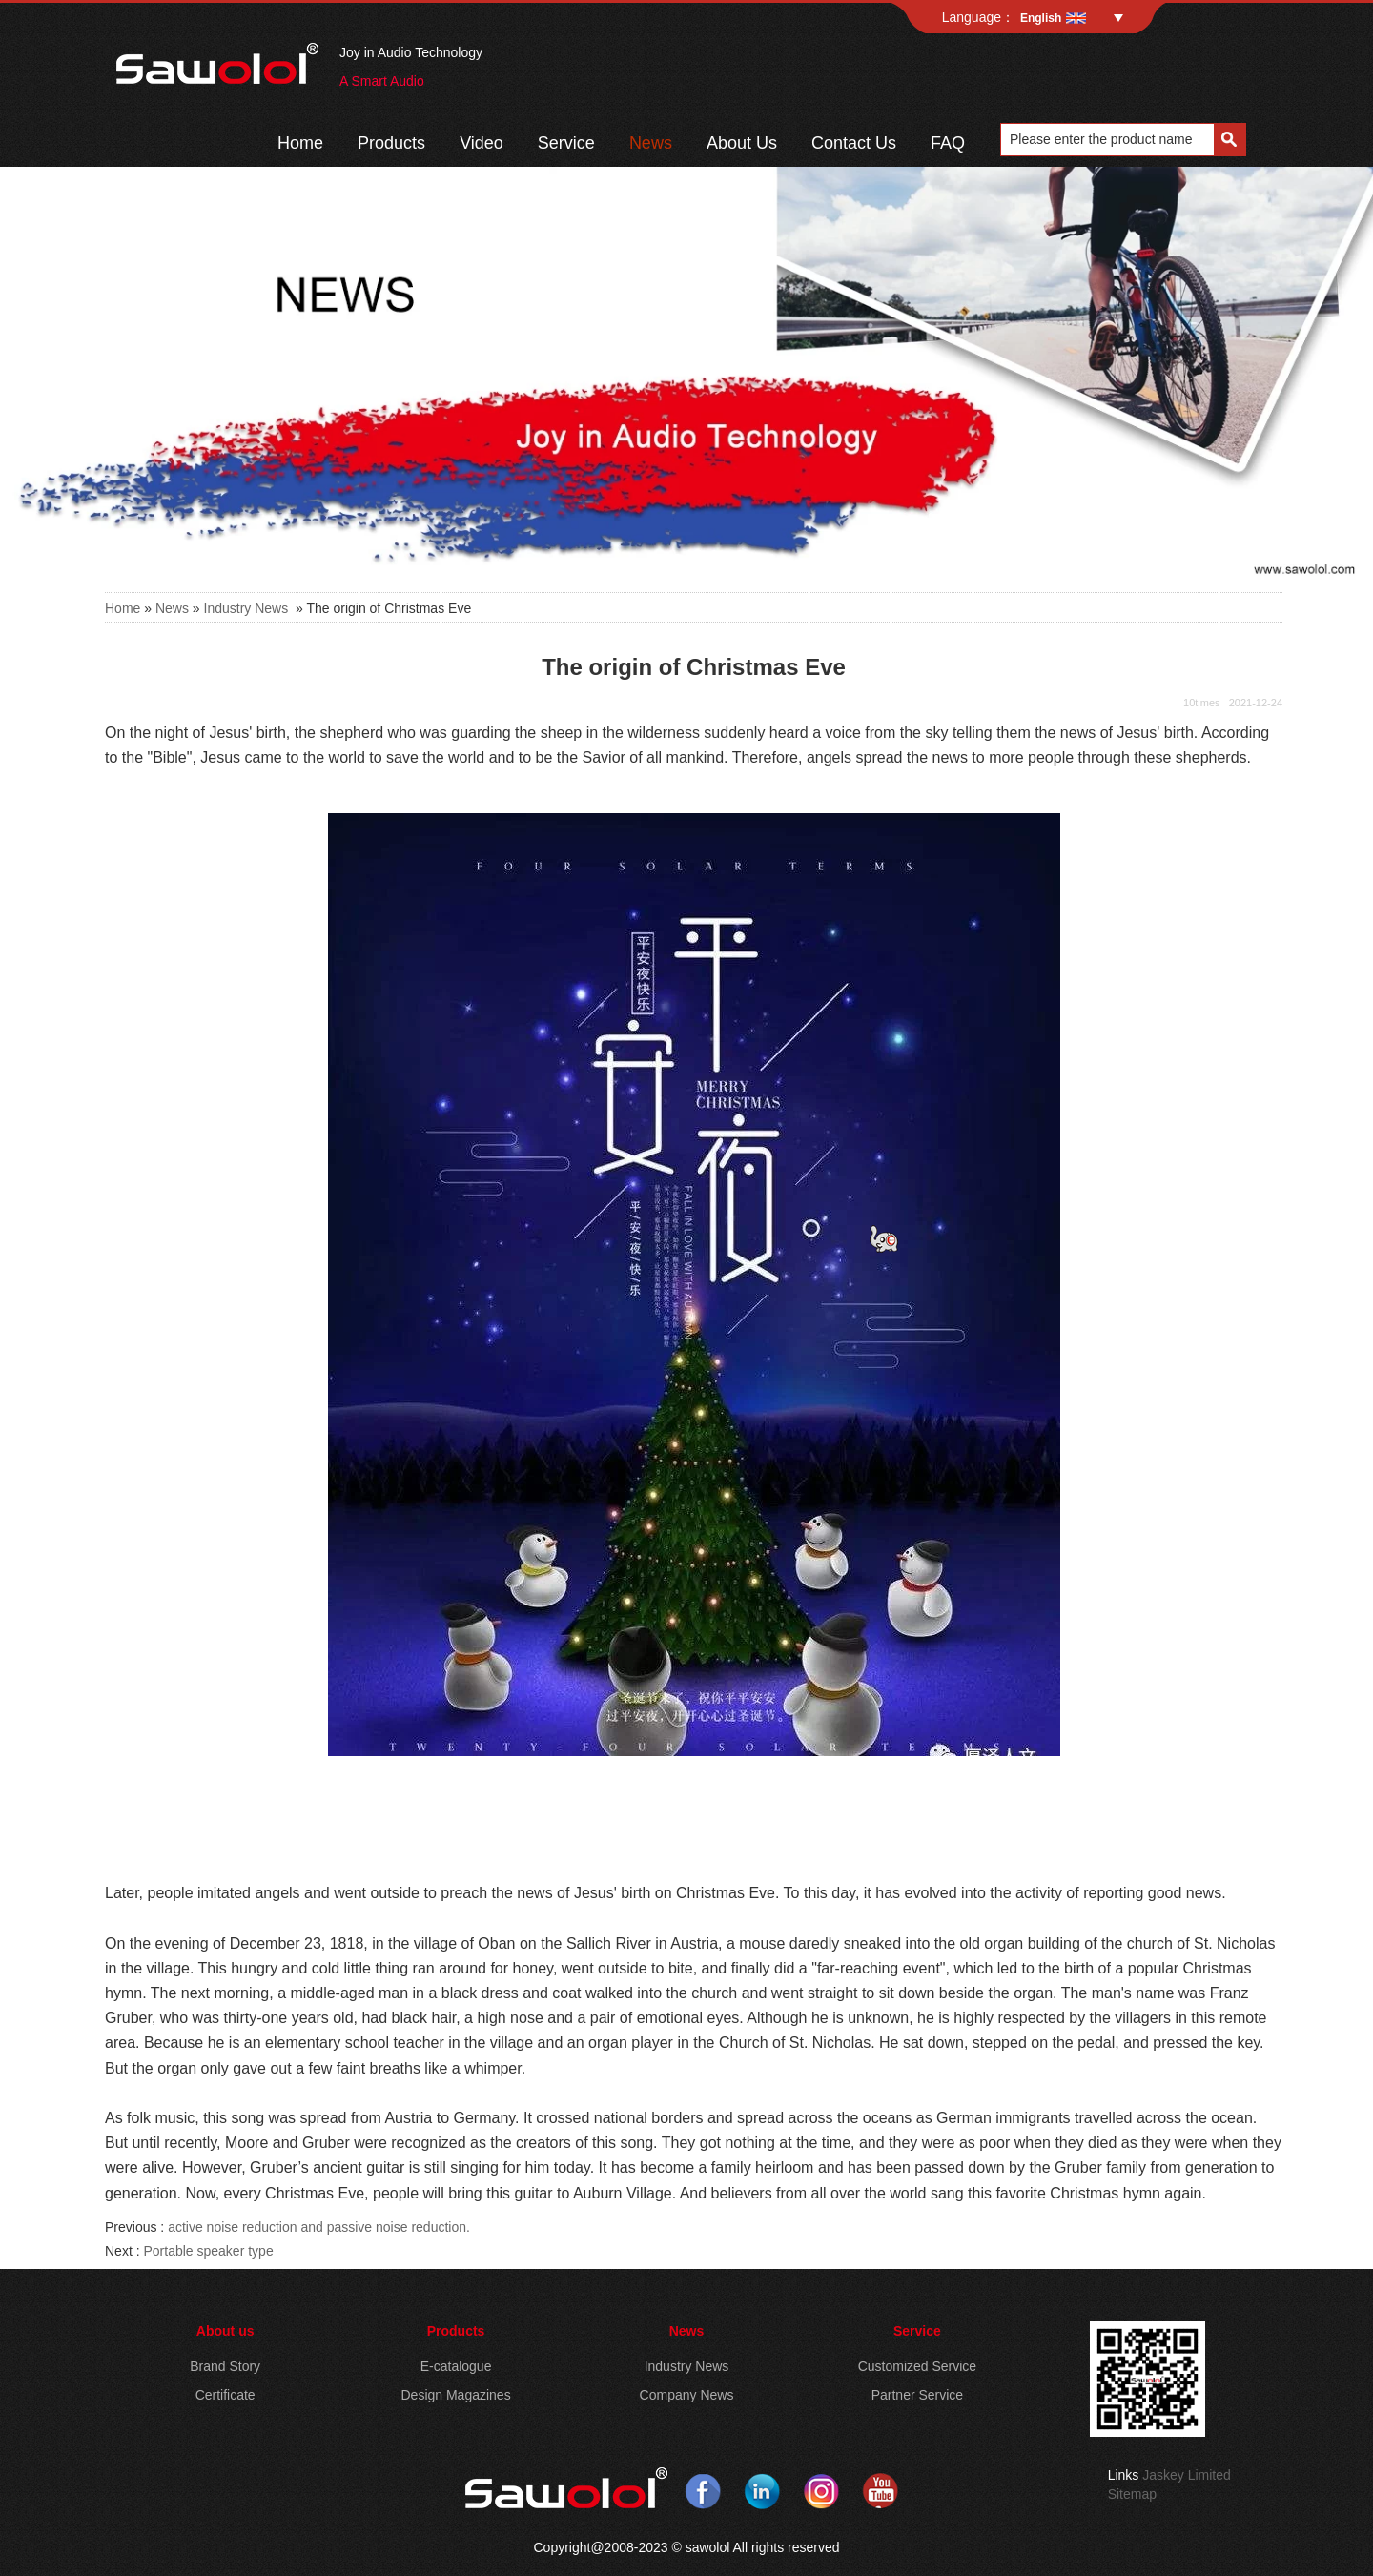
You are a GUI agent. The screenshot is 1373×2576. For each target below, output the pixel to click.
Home (300, 143)
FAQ (948, 143)
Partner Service (917, 2394)
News (650, 143)
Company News (687, 2394)
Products (391, 143)
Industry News (246, 608)
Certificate (225, 2394)
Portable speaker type (208, 2251)
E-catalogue (456, 2366)
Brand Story (225, 2366)
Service (566, 143)
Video (481, 143)
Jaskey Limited (1186, 2475)
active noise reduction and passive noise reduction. (319, 2227)
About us (225, 2331)
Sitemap (1132, 2494)
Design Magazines (455, 2394)
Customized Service (917, 2366)
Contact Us (853, 143)
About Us (742, 143)
